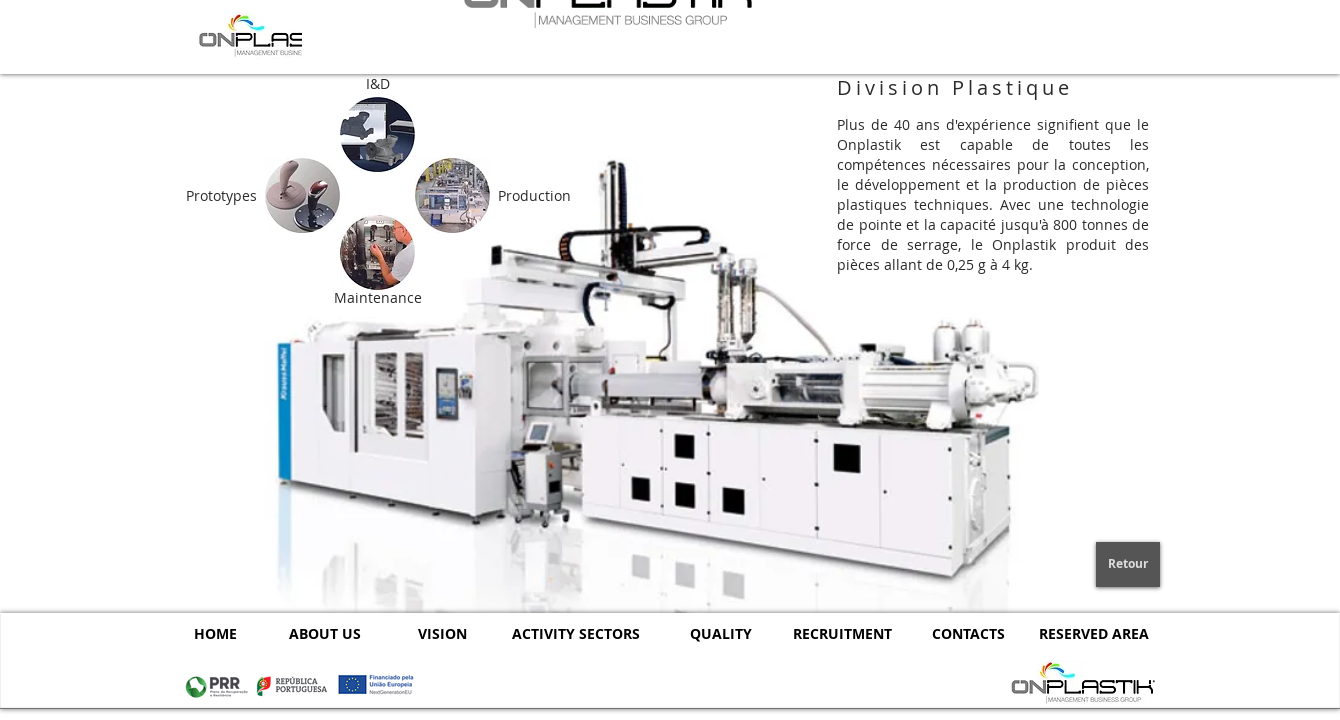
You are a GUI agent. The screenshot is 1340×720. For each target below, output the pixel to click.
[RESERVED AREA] (1093, 633)
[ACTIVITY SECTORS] (576, 633)
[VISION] (442, 633)
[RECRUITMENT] (842, 633)
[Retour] (1128, 564)
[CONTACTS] (968, 633)
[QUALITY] (720, 633)
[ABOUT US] (324, 633)
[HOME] (215, 633)
